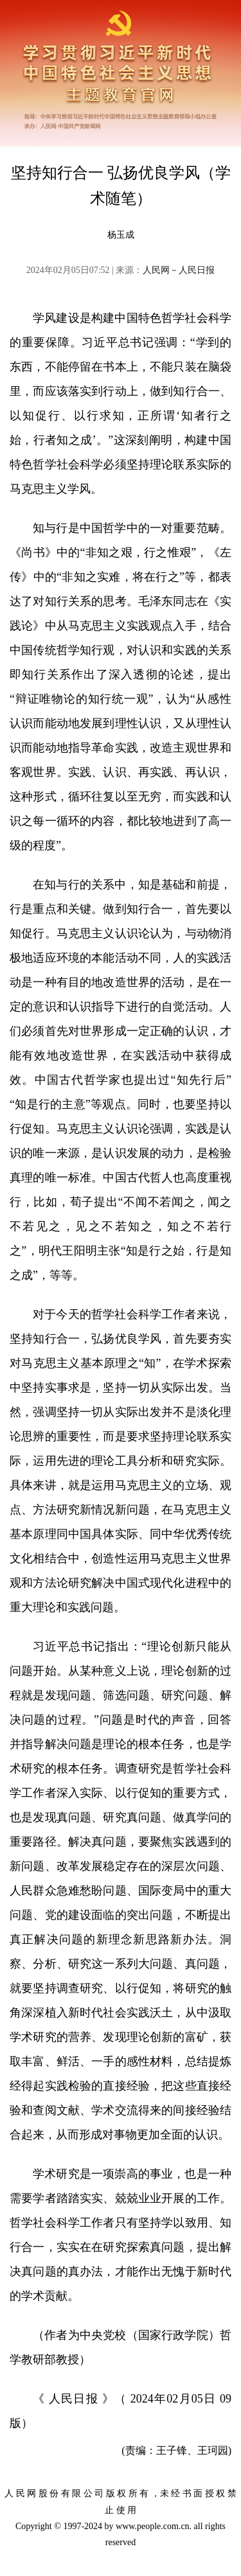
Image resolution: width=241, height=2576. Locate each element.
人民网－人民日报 (179, 270)
